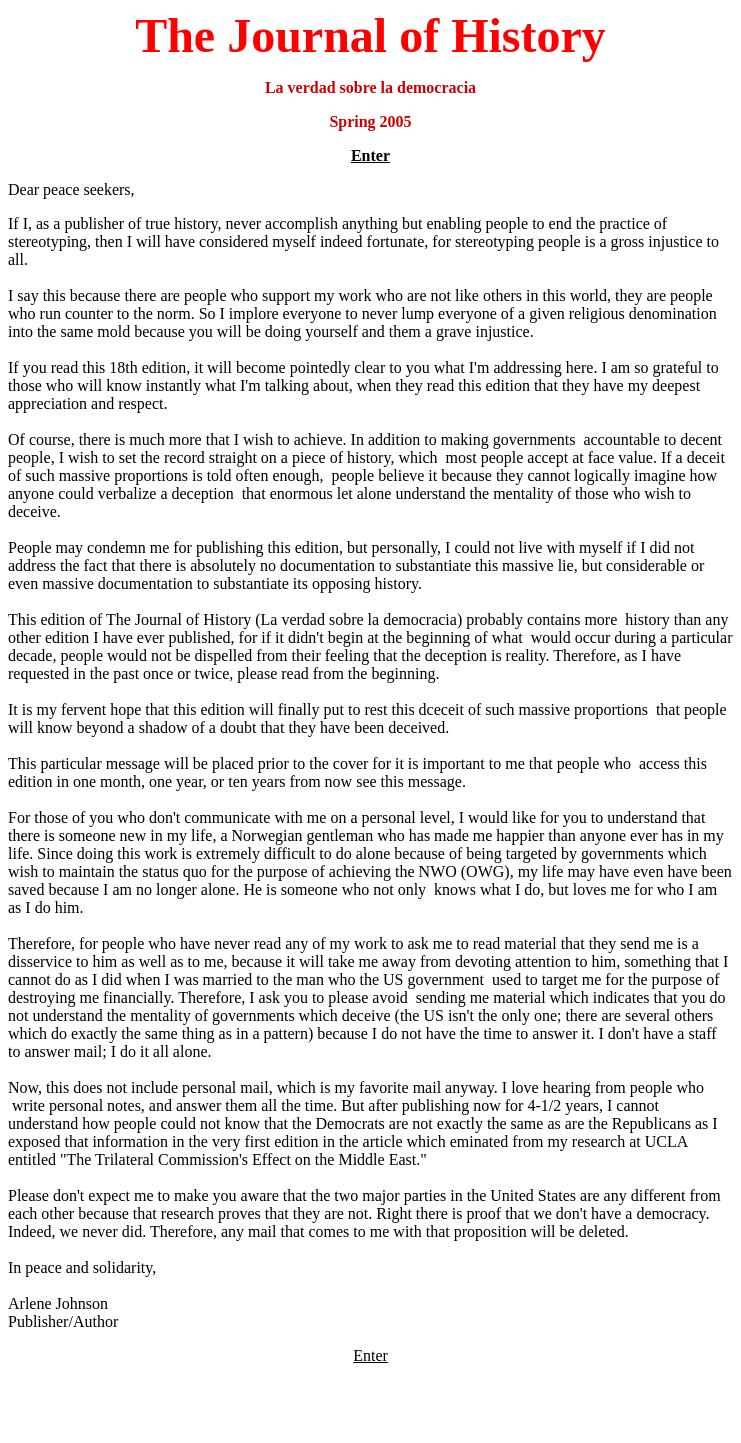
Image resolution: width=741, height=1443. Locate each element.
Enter (370, 155)
